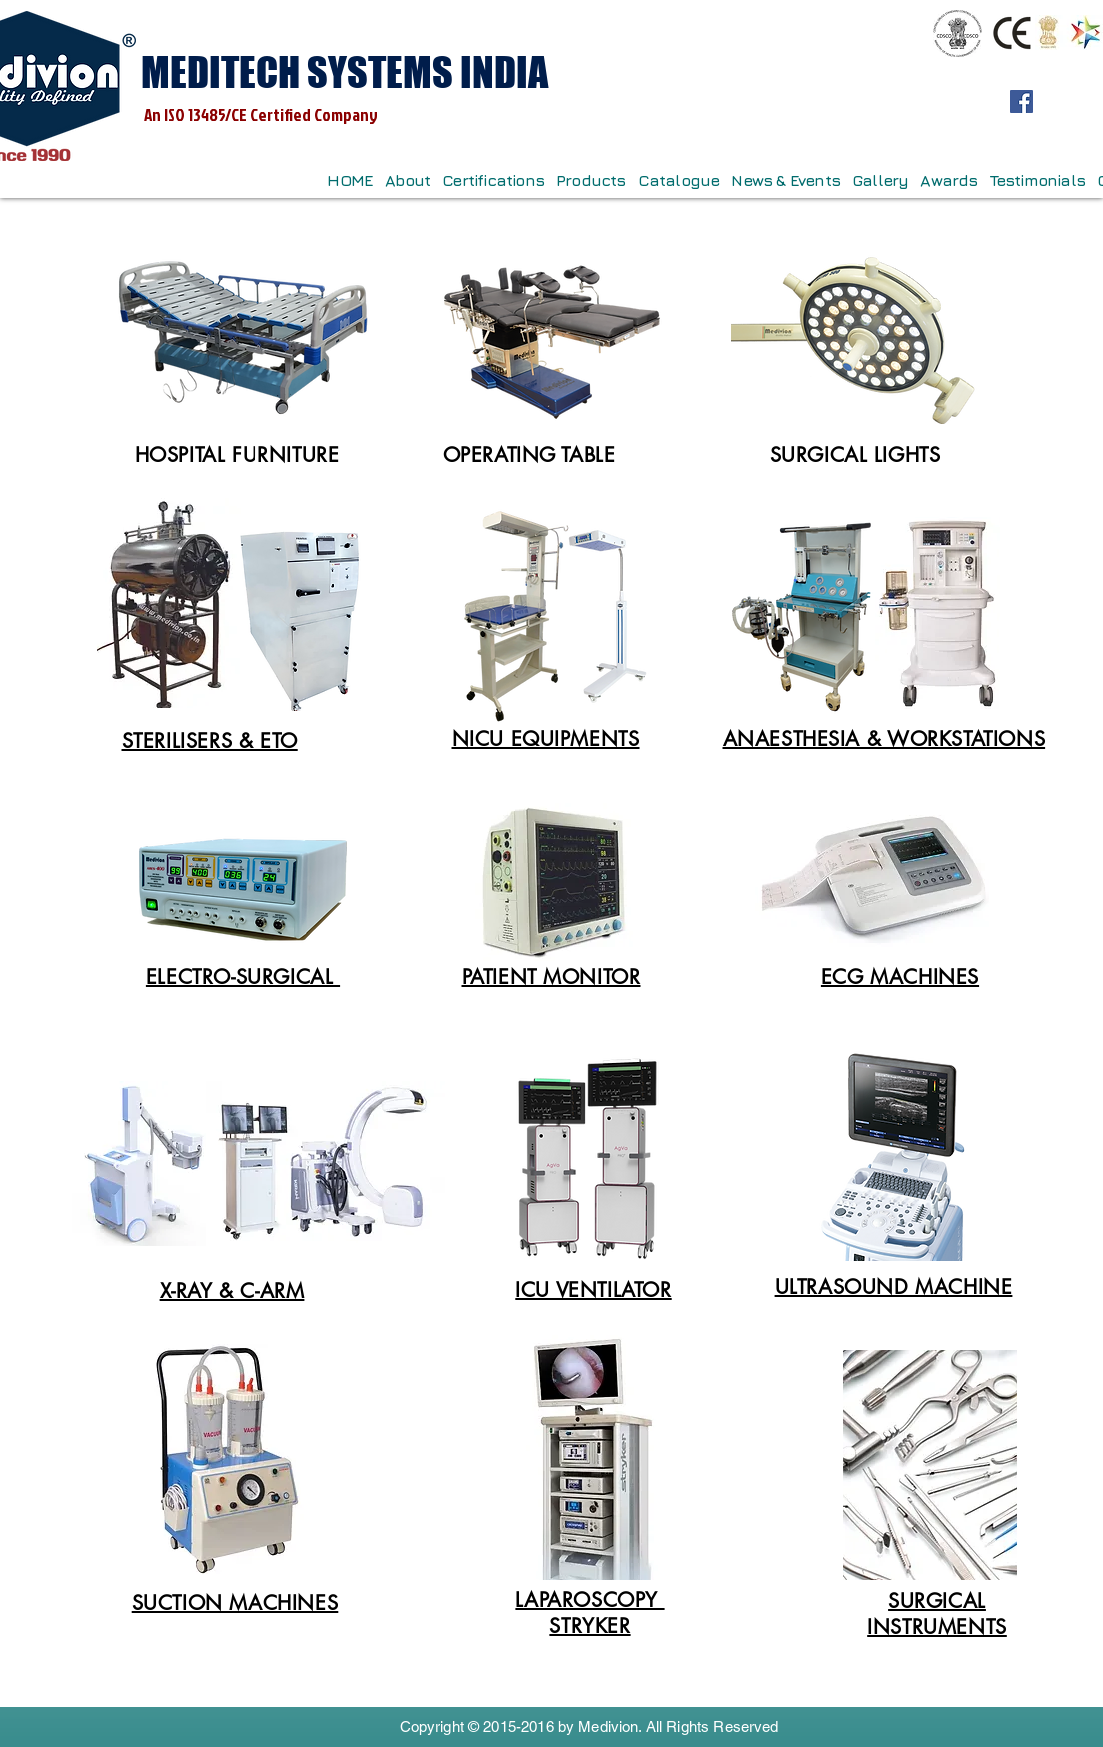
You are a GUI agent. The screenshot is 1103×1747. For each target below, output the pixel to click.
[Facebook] (1021, 101)
